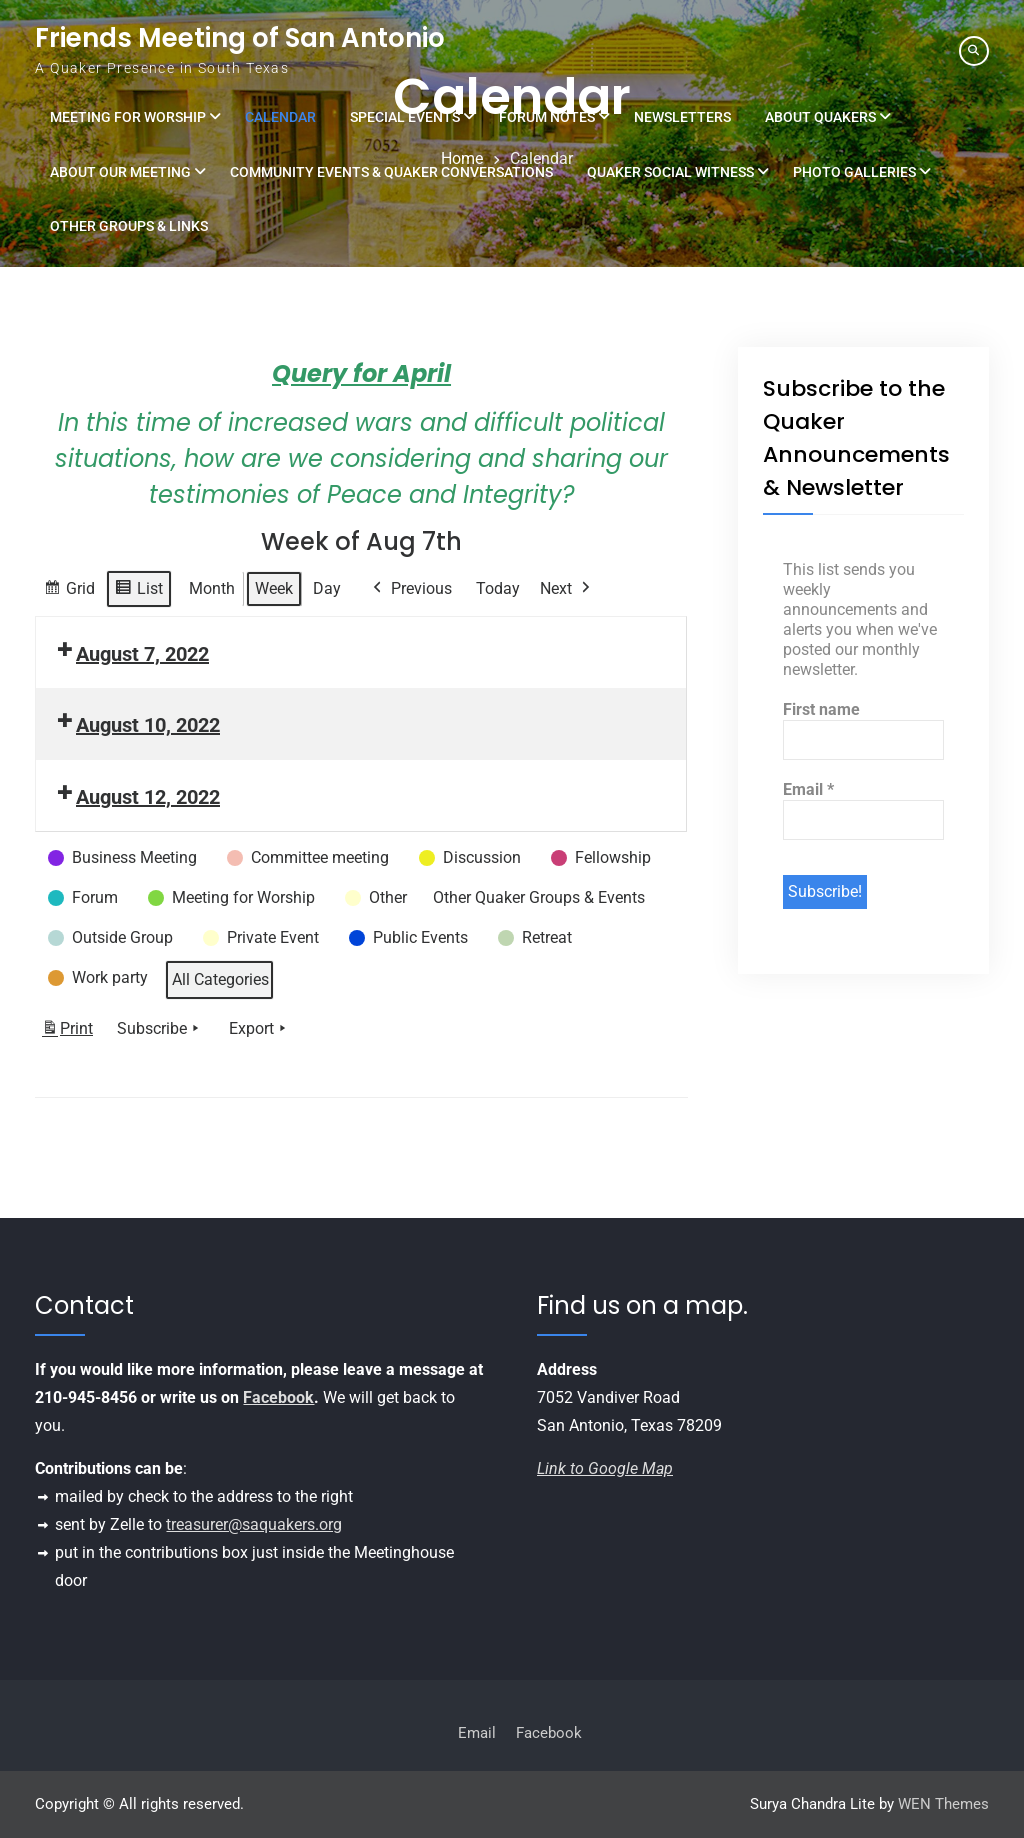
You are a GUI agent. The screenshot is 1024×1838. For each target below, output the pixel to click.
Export (259, 1028)
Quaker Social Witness (670, 172)
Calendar (280, 117)
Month (212, 588)
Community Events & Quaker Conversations (391, 172)
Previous (410, 589)
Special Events (405, 117)
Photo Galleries (854, 172)
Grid (69, 591)
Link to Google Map (605, 1468)
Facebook (278, 1397)
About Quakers (820, 117)
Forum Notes (547, 117)
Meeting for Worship (128, 117)
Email (808, 789)
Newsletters (682, 117)
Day (327, 588)
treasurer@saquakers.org (254, 1524)
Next (567, 589)
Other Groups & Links (129, 226)
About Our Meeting (120, 172)
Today (498, 588)
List (138, 591)
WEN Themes (943, 1804)
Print (67, 1031)
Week (274, 588)
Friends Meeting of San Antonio (240, 38)
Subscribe (160, 1028)
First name (821, 709)
